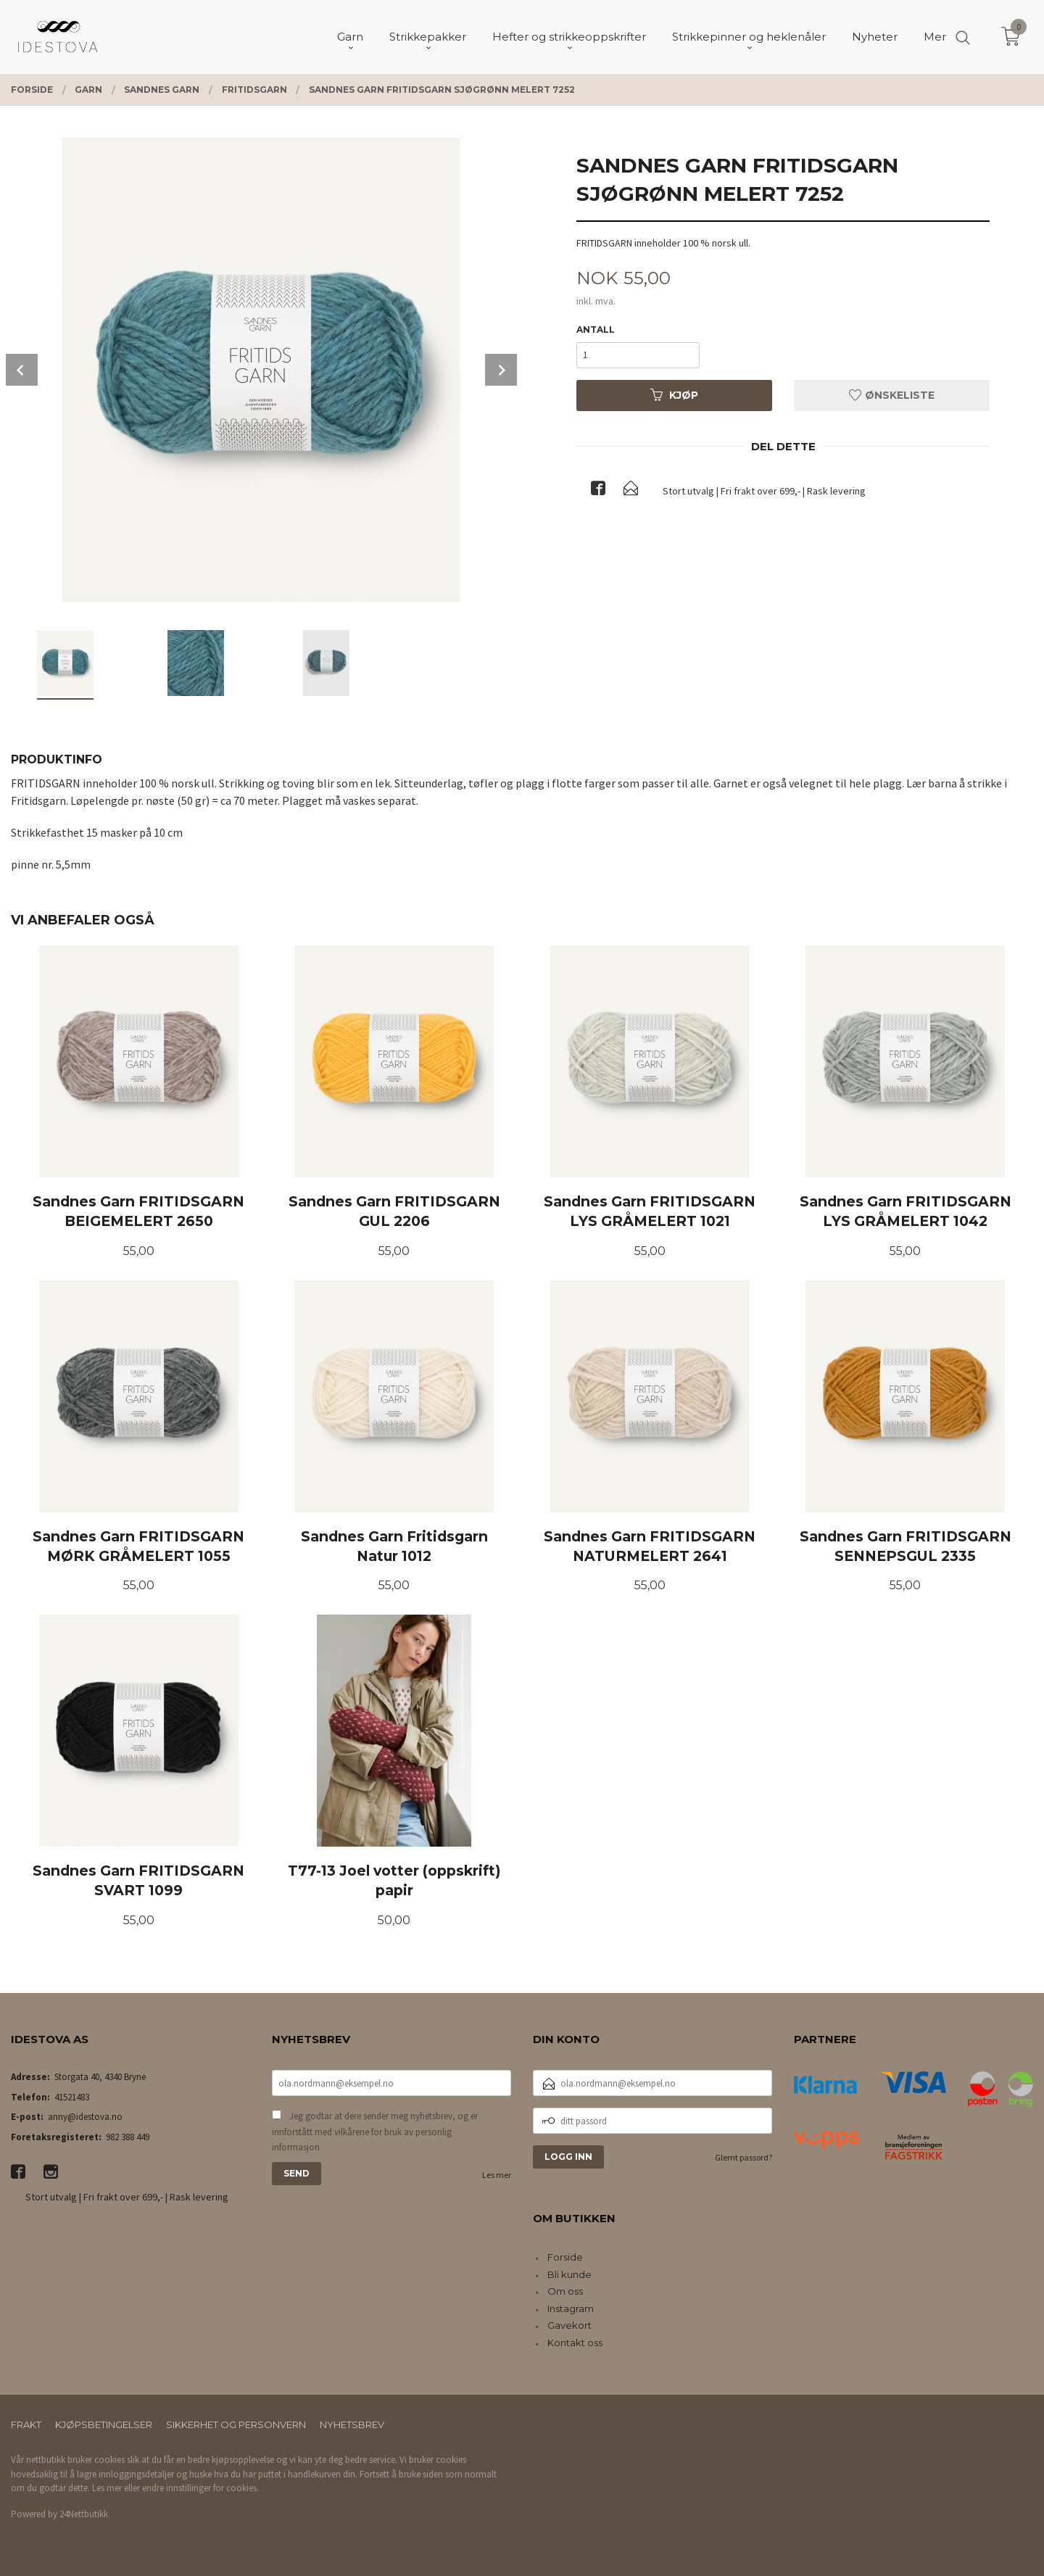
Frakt (26, 2424)
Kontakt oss (574, 2342)
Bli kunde (569, 2274)
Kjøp (674, 395)
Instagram (570, 2308)
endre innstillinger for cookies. (200, 2488)
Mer (935, 37)
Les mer (496, 2174)
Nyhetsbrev (352, 2424)
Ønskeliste (892, 395)
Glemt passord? (743, 2157)
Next (501, 370)
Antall (595, 329)
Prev (22, 370)
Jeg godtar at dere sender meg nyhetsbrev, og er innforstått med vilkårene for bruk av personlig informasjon (375, 2131)
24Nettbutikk (83, 2514)
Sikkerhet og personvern (236, 2424)
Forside (565, 2257)
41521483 (71, 2097)
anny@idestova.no (85, 2117)
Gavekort (569, 2325)
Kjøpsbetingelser (103, 2424)
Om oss (565, 2291)
